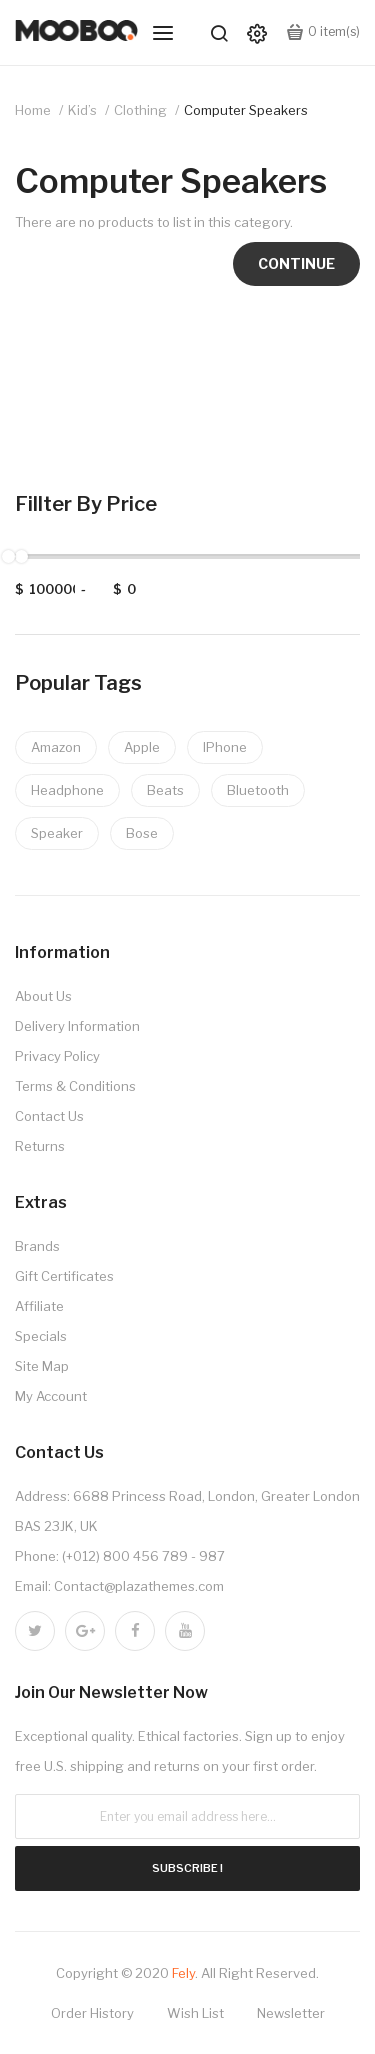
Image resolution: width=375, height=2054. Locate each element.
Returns (40, 1146)
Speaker (57, 833)
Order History (92, 2013)
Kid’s (82, 110)
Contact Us (49, 1116)
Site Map (42, 1366)
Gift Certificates (64, 1276)
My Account (51, 1396)
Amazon (56, 747)
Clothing (140, 110)
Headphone (67, 790)
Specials (41, 1336)
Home (33, 110)
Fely (183, 1973)
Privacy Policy (57, 1056)
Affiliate (39, 1306)
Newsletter (291, 2013)
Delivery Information (77, 1026)
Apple (142, 747)
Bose (142, 833)
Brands (37, 1246)
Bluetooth (258, 790)
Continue (296, 263)
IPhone (225, 747)
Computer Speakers (246, 110)
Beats (165, 790)
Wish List (195, 2013)
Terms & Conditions (75, 1086)
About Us (43, 996)
